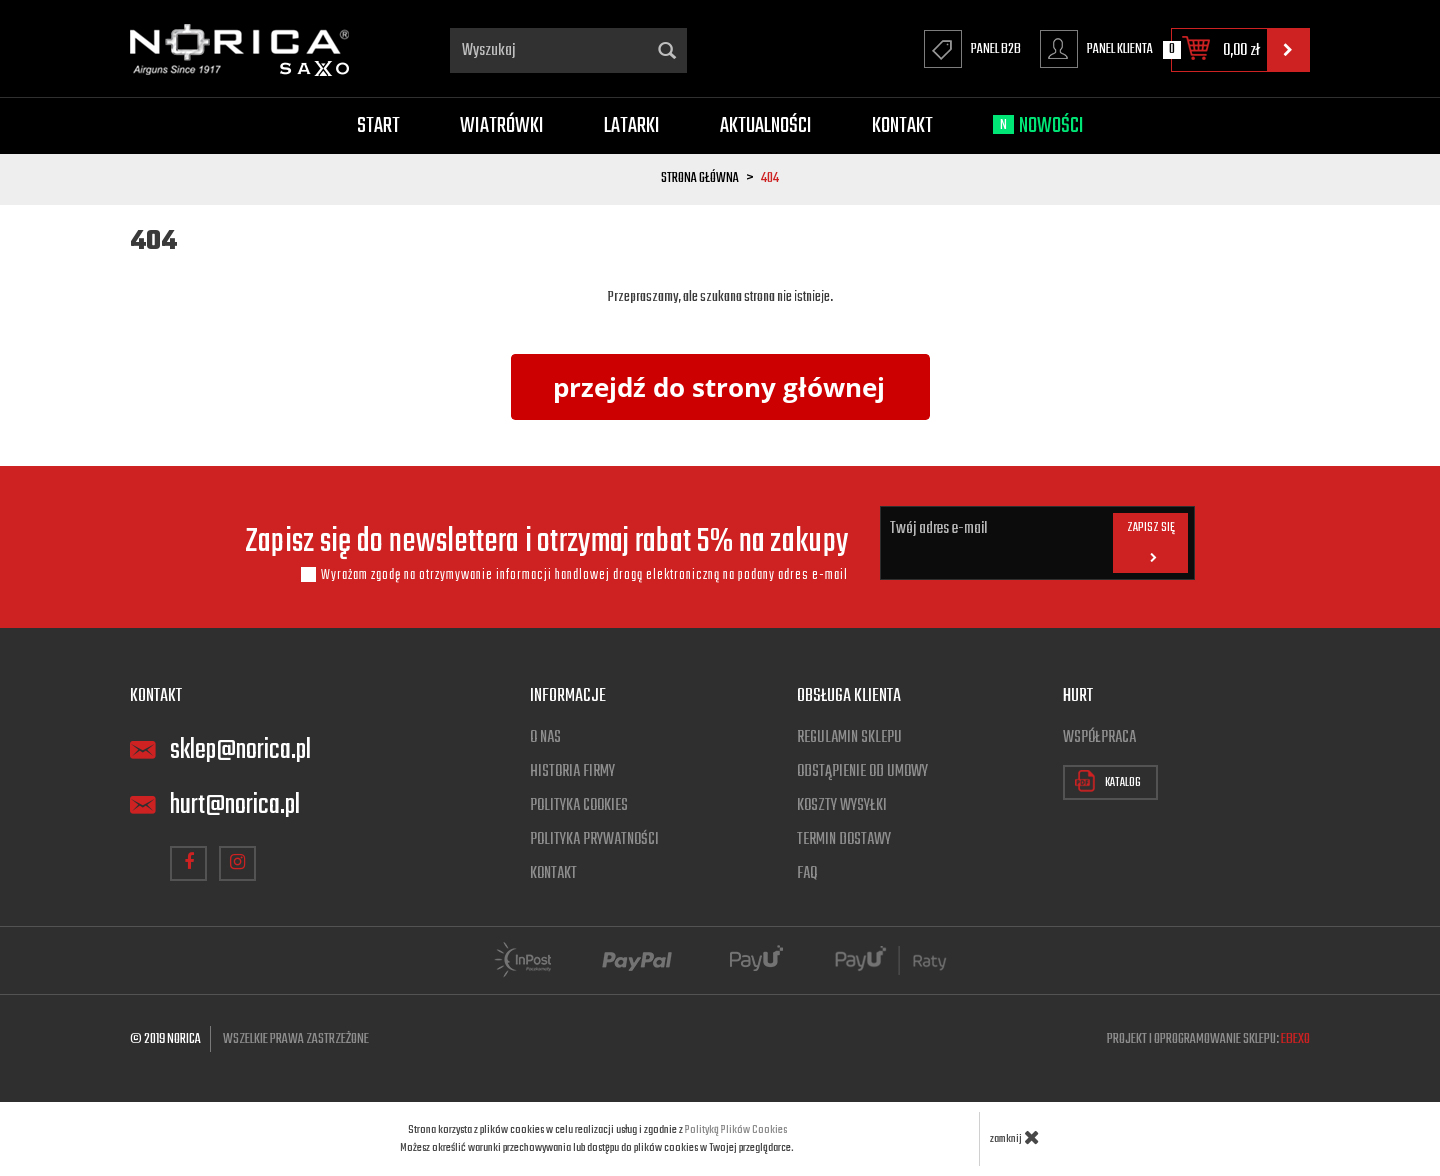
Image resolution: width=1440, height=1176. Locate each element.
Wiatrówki (502, 126)
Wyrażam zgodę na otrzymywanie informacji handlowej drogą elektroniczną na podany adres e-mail (584, 575)
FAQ (807, 874)
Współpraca (1099, 738)
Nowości (1038, 126)
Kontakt (902, 126)
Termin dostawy (844, 840)
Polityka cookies (579, 806)
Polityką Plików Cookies (736, 1130)
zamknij (1015, 1137)
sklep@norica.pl (240, 750)
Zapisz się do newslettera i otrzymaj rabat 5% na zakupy (547, 543)
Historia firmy (572, 772)
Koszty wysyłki (842, 806)
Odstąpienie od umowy (862, 772)
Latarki (632, 126)
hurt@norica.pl (235, 805)
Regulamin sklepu (849, 738)
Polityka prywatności (594, 840)
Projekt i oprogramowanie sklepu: (1208, 1039)
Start (378, 126)
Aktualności (766, 126)
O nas (545, 738)
